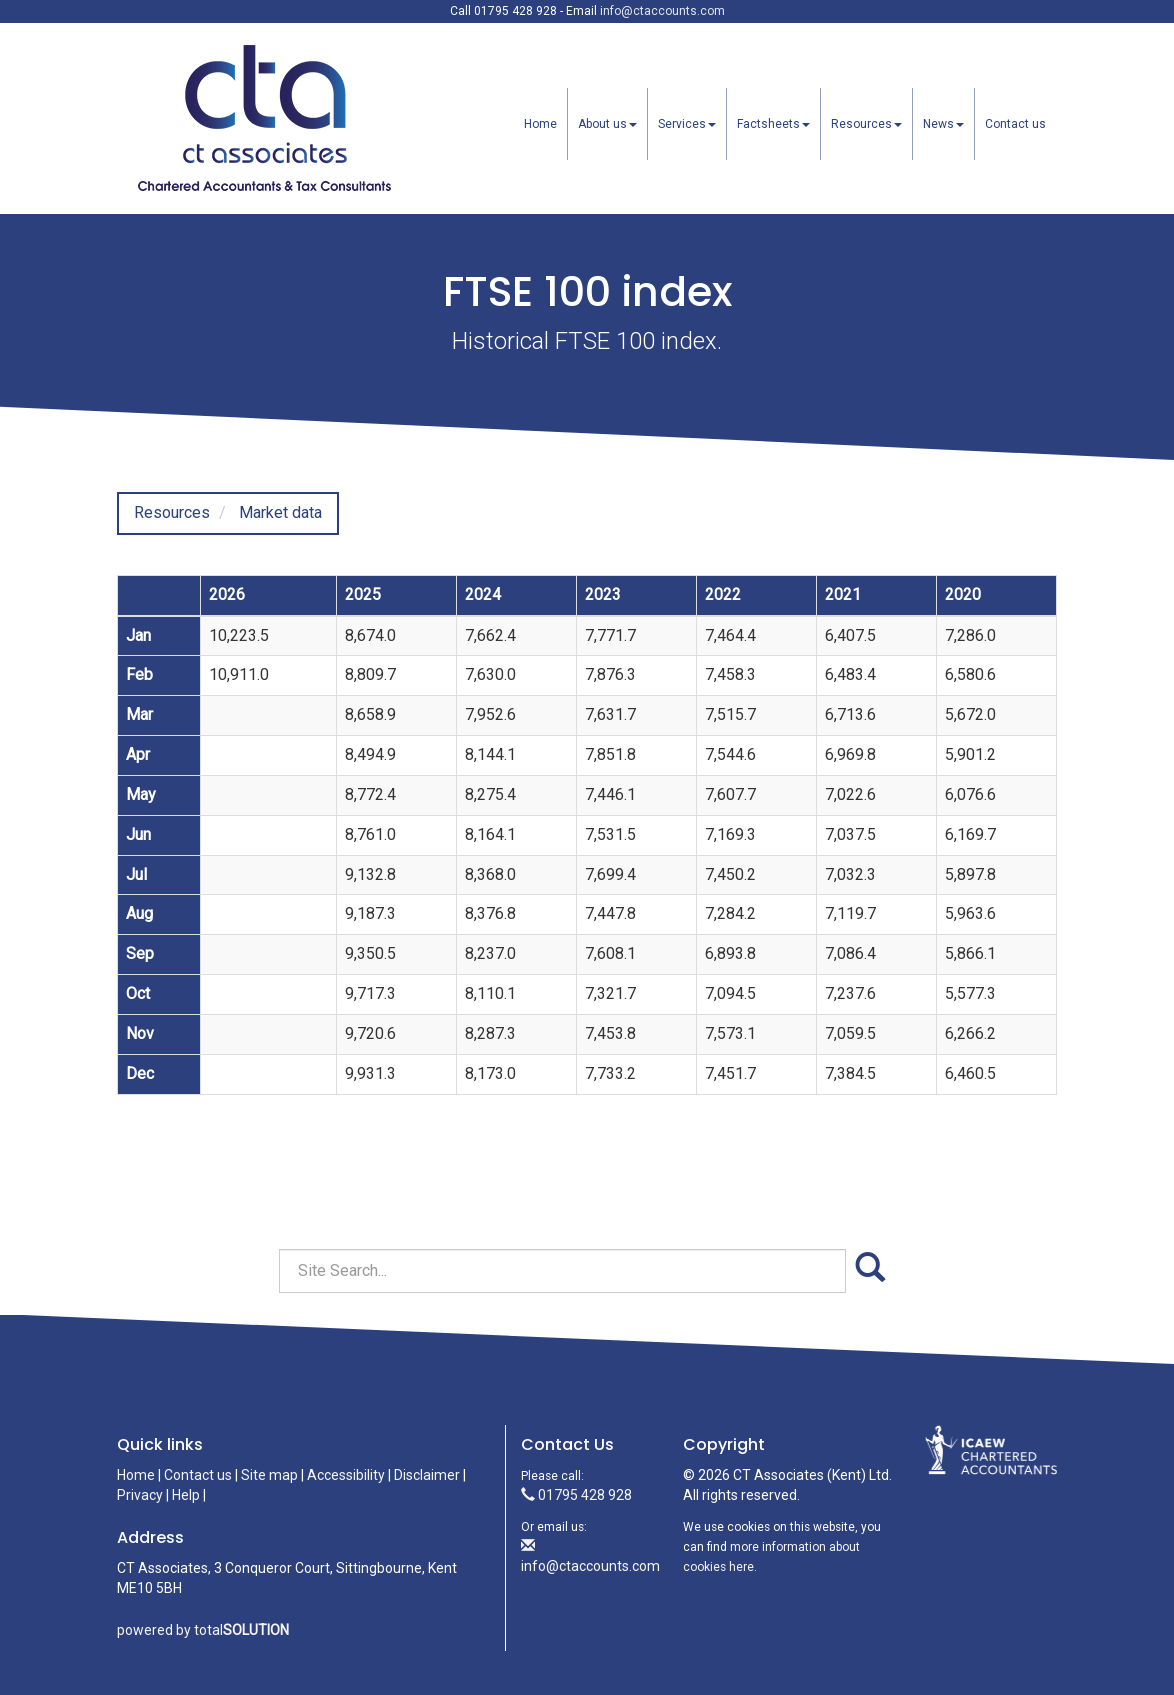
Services (687, 124)
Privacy (140, 1495)
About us (607, 124)
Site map (269, 1475)
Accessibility (346, 1475)
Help (186, 1495)
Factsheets (773, 124)
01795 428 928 (576, 1495)
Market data (280, 512)
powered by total (203, 1630)
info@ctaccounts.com (662, 11)
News (943, 124)
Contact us (1015, 124)
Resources (866, 124)
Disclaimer (427, 1475)
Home (540, 124)
